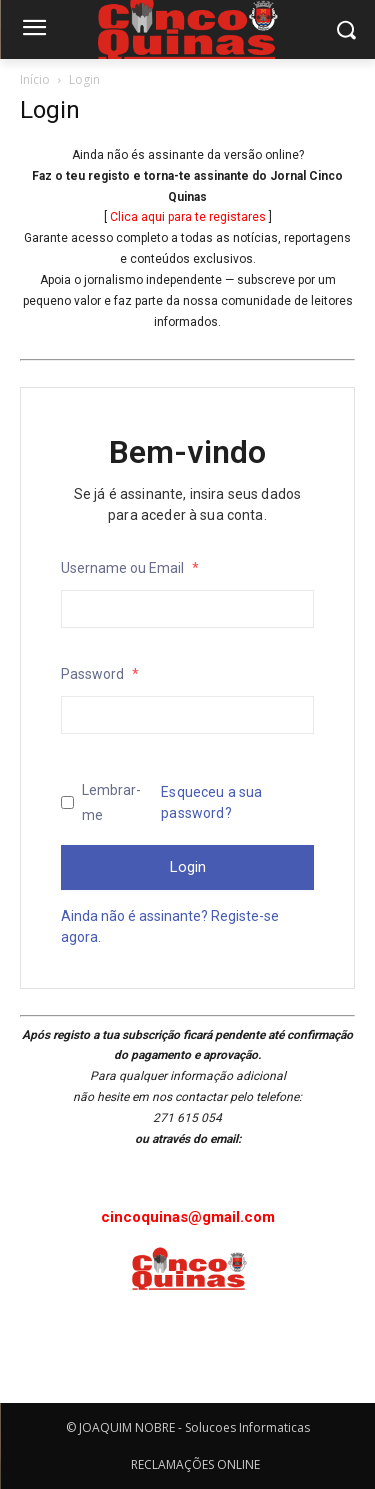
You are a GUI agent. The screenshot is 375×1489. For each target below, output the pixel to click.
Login (188, 867)
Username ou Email (130, 568)
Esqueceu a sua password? (211, 802)
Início (35, 79)
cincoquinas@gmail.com (188, 1217)
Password (100, 674)
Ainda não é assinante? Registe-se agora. (170, 926)
